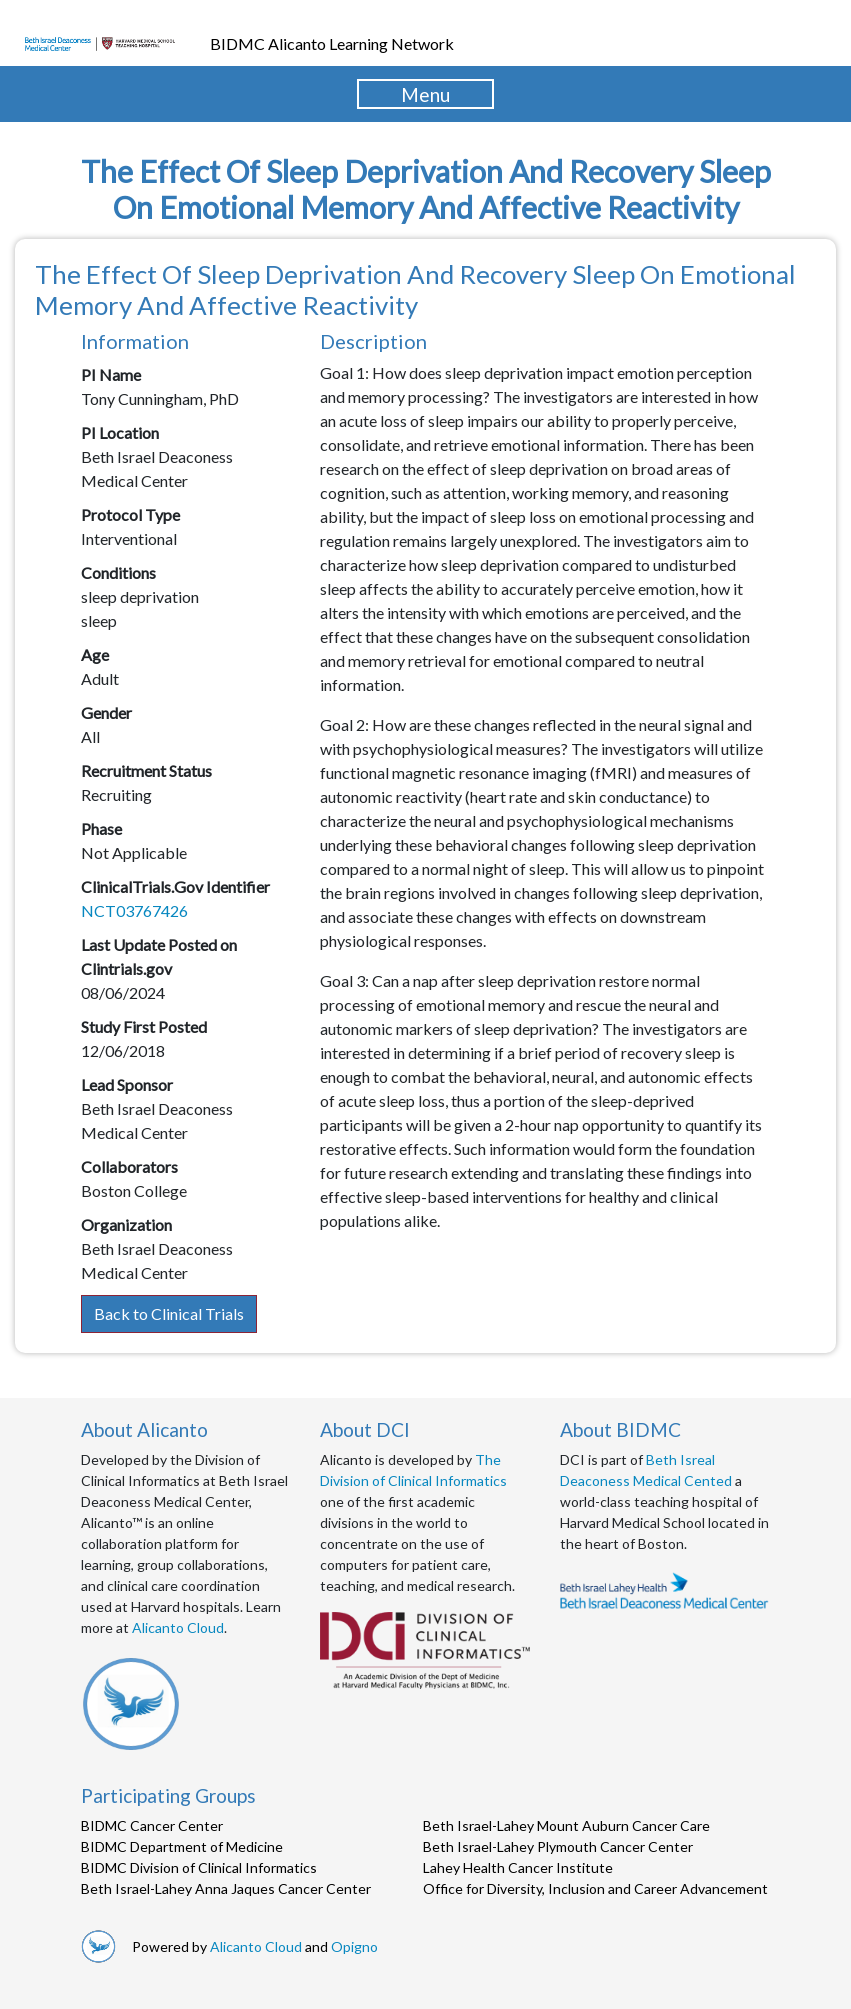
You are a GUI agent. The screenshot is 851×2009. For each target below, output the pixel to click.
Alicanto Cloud (178, 1627)
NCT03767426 (134, 910)
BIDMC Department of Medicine (182, 1846)
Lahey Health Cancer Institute (518, 1867)
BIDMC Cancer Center (152, 1825)
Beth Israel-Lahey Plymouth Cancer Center (558, 1846)
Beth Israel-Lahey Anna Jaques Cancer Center (226, 1888)
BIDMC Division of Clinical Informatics (199, 1867)
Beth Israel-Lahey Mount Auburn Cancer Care (566, 1825)
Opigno (354, 1946)
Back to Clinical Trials (169, 1313)
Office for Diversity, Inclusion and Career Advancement (595, 1888)
